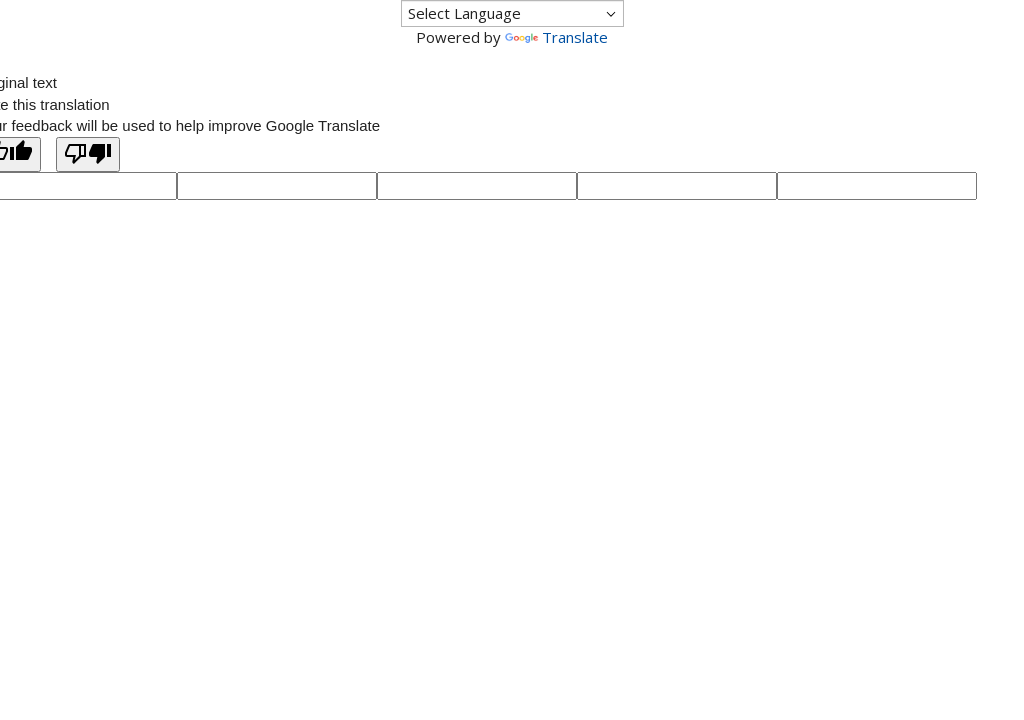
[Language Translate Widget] (512, 13)
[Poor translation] (88, 154)
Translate (556, 37)
